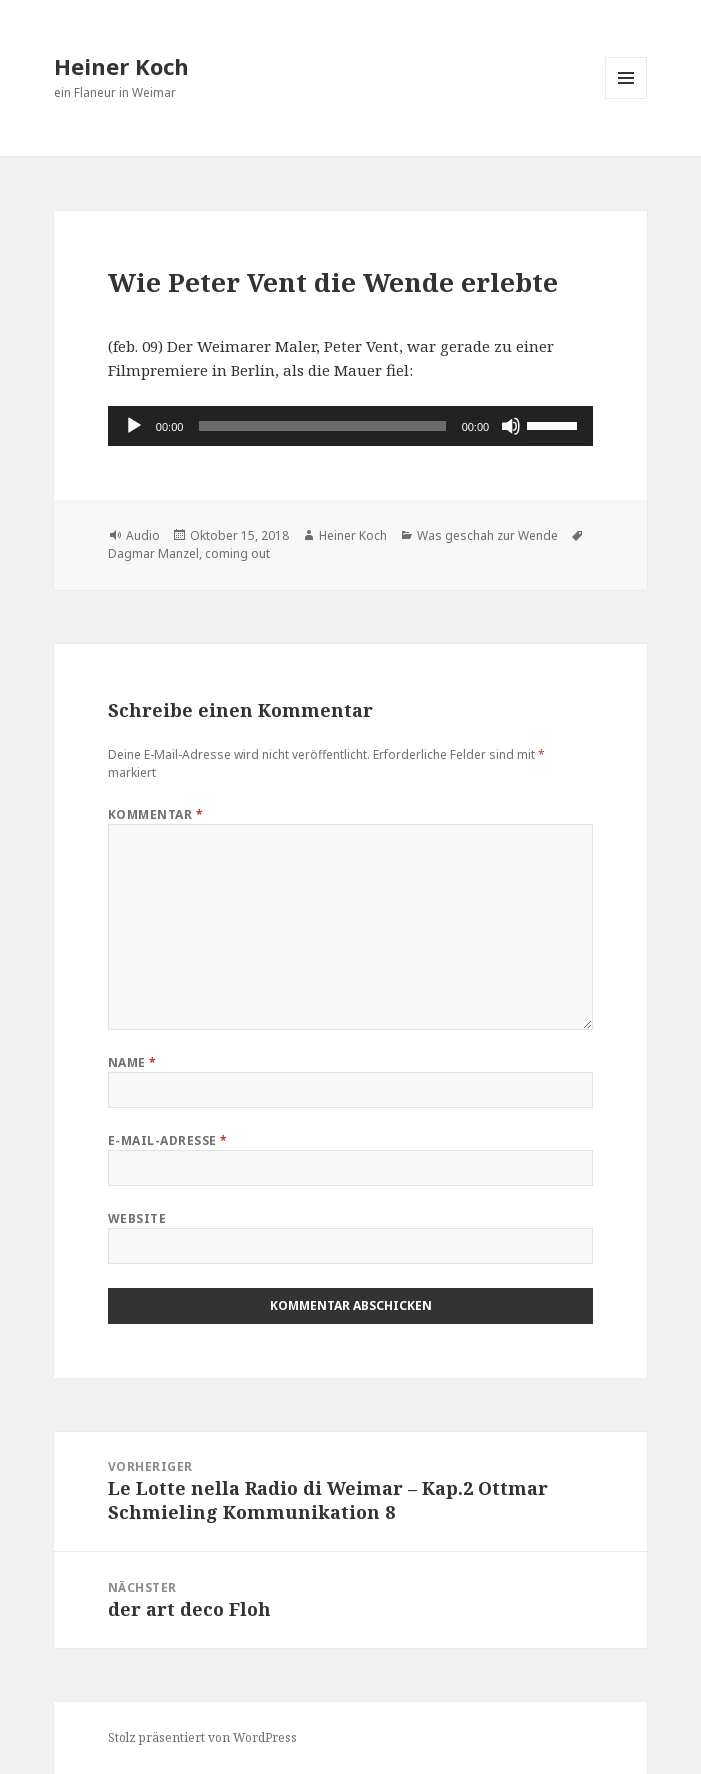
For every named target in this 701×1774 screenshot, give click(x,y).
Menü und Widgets (626, 98)
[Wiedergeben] (134, 426)
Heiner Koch (121, 66)
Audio (143, 535)
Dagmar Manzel (153, 553)
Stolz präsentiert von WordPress (202, 1737)
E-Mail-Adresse (168, 1140)
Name (132, 1062)
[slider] (322, 426)
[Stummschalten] (511, 426)
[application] (350, 426)
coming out (237, 553)
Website (137, 1218)
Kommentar (155, 814)
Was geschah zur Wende (487, 535)
